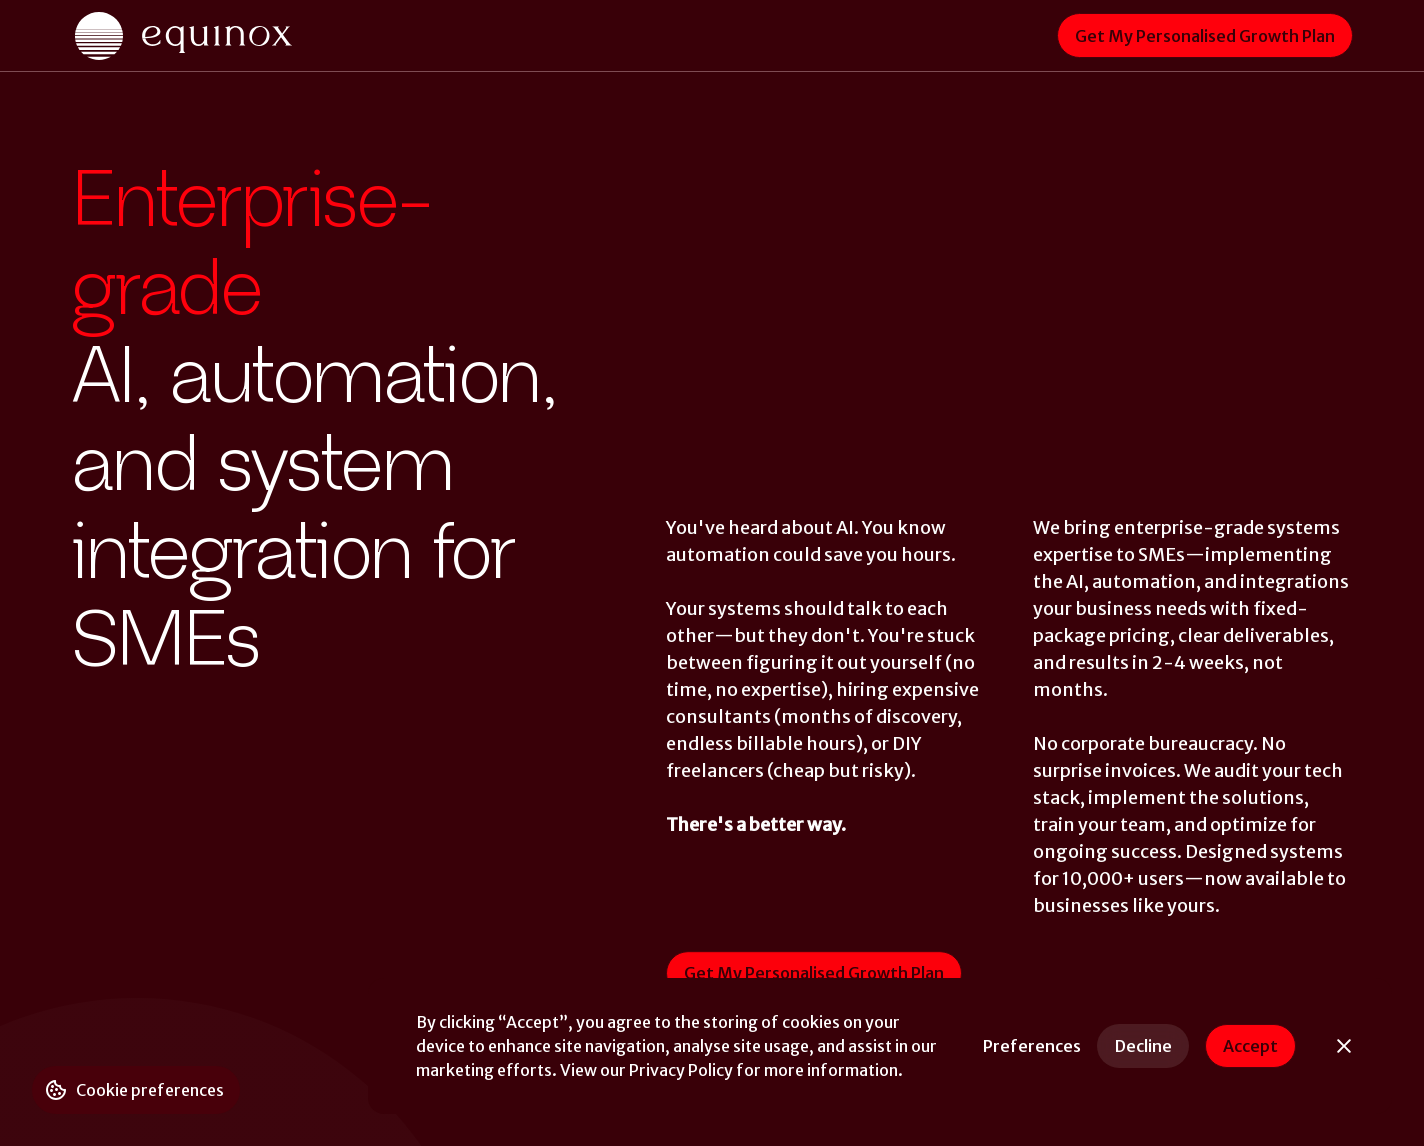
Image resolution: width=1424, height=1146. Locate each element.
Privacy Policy (681, 1070)
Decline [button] (1143, 1046)
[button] (1032, 1046)
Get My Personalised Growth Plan (1205, 36)
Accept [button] (1250, 1046)
